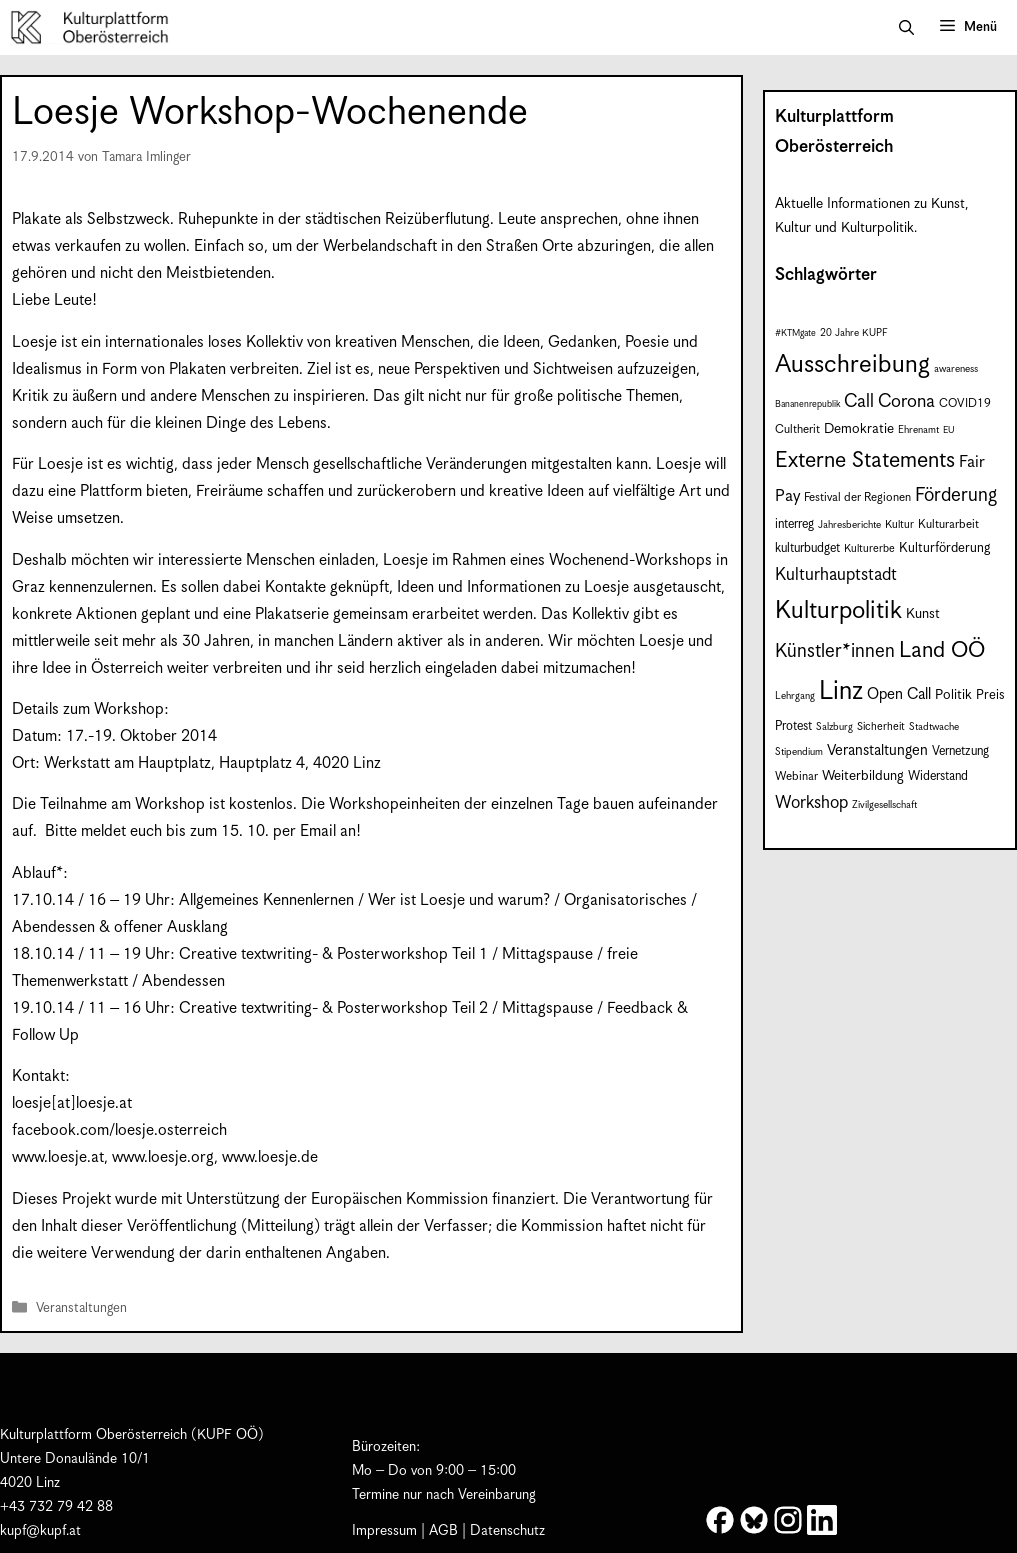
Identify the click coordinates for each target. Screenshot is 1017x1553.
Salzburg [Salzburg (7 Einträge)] (834, 727)
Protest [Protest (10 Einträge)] (793, 726)
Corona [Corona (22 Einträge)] (906, 401)
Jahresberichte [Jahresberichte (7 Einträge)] (849, 525)
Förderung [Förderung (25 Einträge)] (956, 495)
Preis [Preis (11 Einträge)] (990, 695)
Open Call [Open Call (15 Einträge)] (899, 694)
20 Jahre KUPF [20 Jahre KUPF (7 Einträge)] (854, 333)
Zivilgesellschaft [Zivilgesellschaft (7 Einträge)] (884, 805)
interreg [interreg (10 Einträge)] (794, 524)
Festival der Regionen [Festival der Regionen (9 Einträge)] (857, 497)
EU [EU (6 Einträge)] (948, 430)
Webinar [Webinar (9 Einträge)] (796, 776)
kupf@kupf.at (40, 1531)
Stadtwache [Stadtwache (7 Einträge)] (934, 727)
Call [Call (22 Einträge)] (859, 401)
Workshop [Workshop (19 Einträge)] (811, 803)
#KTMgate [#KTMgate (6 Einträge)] (795, 333)
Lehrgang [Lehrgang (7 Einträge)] (795, 696)
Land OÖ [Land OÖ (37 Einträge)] (942, 650)
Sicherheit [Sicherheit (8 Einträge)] (881, 727)
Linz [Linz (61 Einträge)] (841, 691)
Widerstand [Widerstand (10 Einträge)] (938, 776)
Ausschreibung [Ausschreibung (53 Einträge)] (852, 365)
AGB (443, 1531)
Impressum (384, 1531)
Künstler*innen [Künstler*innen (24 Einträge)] (835, 651)
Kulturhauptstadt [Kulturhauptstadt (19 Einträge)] (836, 575)
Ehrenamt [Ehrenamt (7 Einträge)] (918, 430)
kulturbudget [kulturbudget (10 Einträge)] (807, 548)
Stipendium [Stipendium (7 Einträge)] (799, 752)
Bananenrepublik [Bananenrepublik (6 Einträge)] (807, 404)
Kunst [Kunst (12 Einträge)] (923, 614)
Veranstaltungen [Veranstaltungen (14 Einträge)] (877, 750)
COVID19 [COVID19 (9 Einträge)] (965, 403)
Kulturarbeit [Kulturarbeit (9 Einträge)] (948, 524)
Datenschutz (507, 1531)
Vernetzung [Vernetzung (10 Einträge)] (960, 751)
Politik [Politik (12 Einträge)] (953, 695)
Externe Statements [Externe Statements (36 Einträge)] (865, 460)
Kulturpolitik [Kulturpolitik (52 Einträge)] (838, 611)
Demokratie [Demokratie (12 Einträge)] (859, 429)
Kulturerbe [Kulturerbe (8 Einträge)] (869, 549)
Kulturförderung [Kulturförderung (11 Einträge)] (944, 548)
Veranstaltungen (81, 1308)
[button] (906, 28)
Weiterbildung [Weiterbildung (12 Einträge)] (863, 776)
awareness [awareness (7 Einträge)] (956, 369)
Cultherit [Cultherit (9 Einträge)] (797, 429)
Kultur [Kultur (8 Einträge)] (899, 525)
